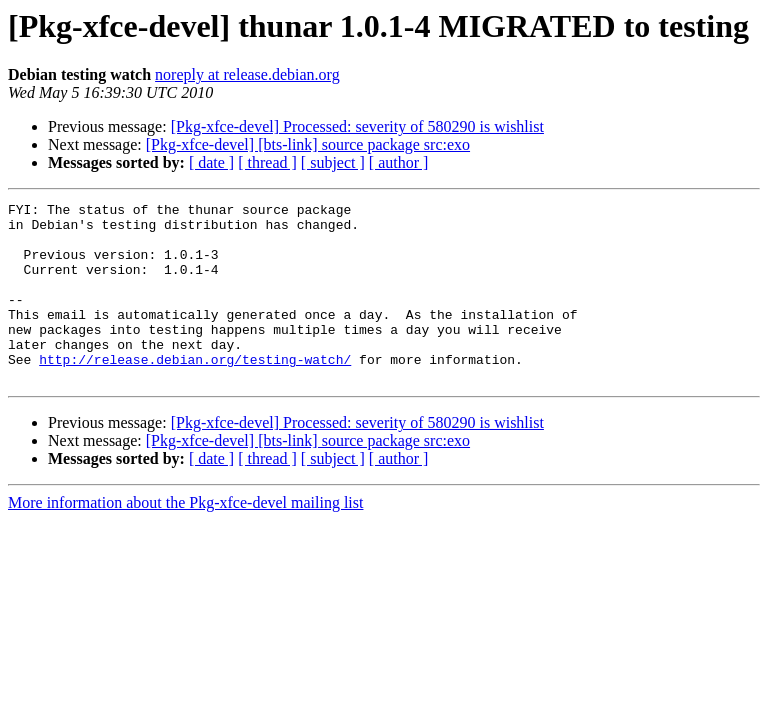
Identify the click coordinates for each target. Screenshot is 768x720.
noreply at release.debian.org (247, 74)
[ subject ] (333, 162)
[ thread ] (267, 162)
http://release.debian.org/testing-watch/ (195, 392)
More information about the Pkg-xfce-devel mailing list (185, 538)
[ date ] (211, 162)
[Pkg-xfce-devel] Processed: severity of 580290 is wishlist (357, 126)
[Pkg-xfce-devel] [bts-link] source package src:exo (308, 144)
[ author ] (399, 162)
